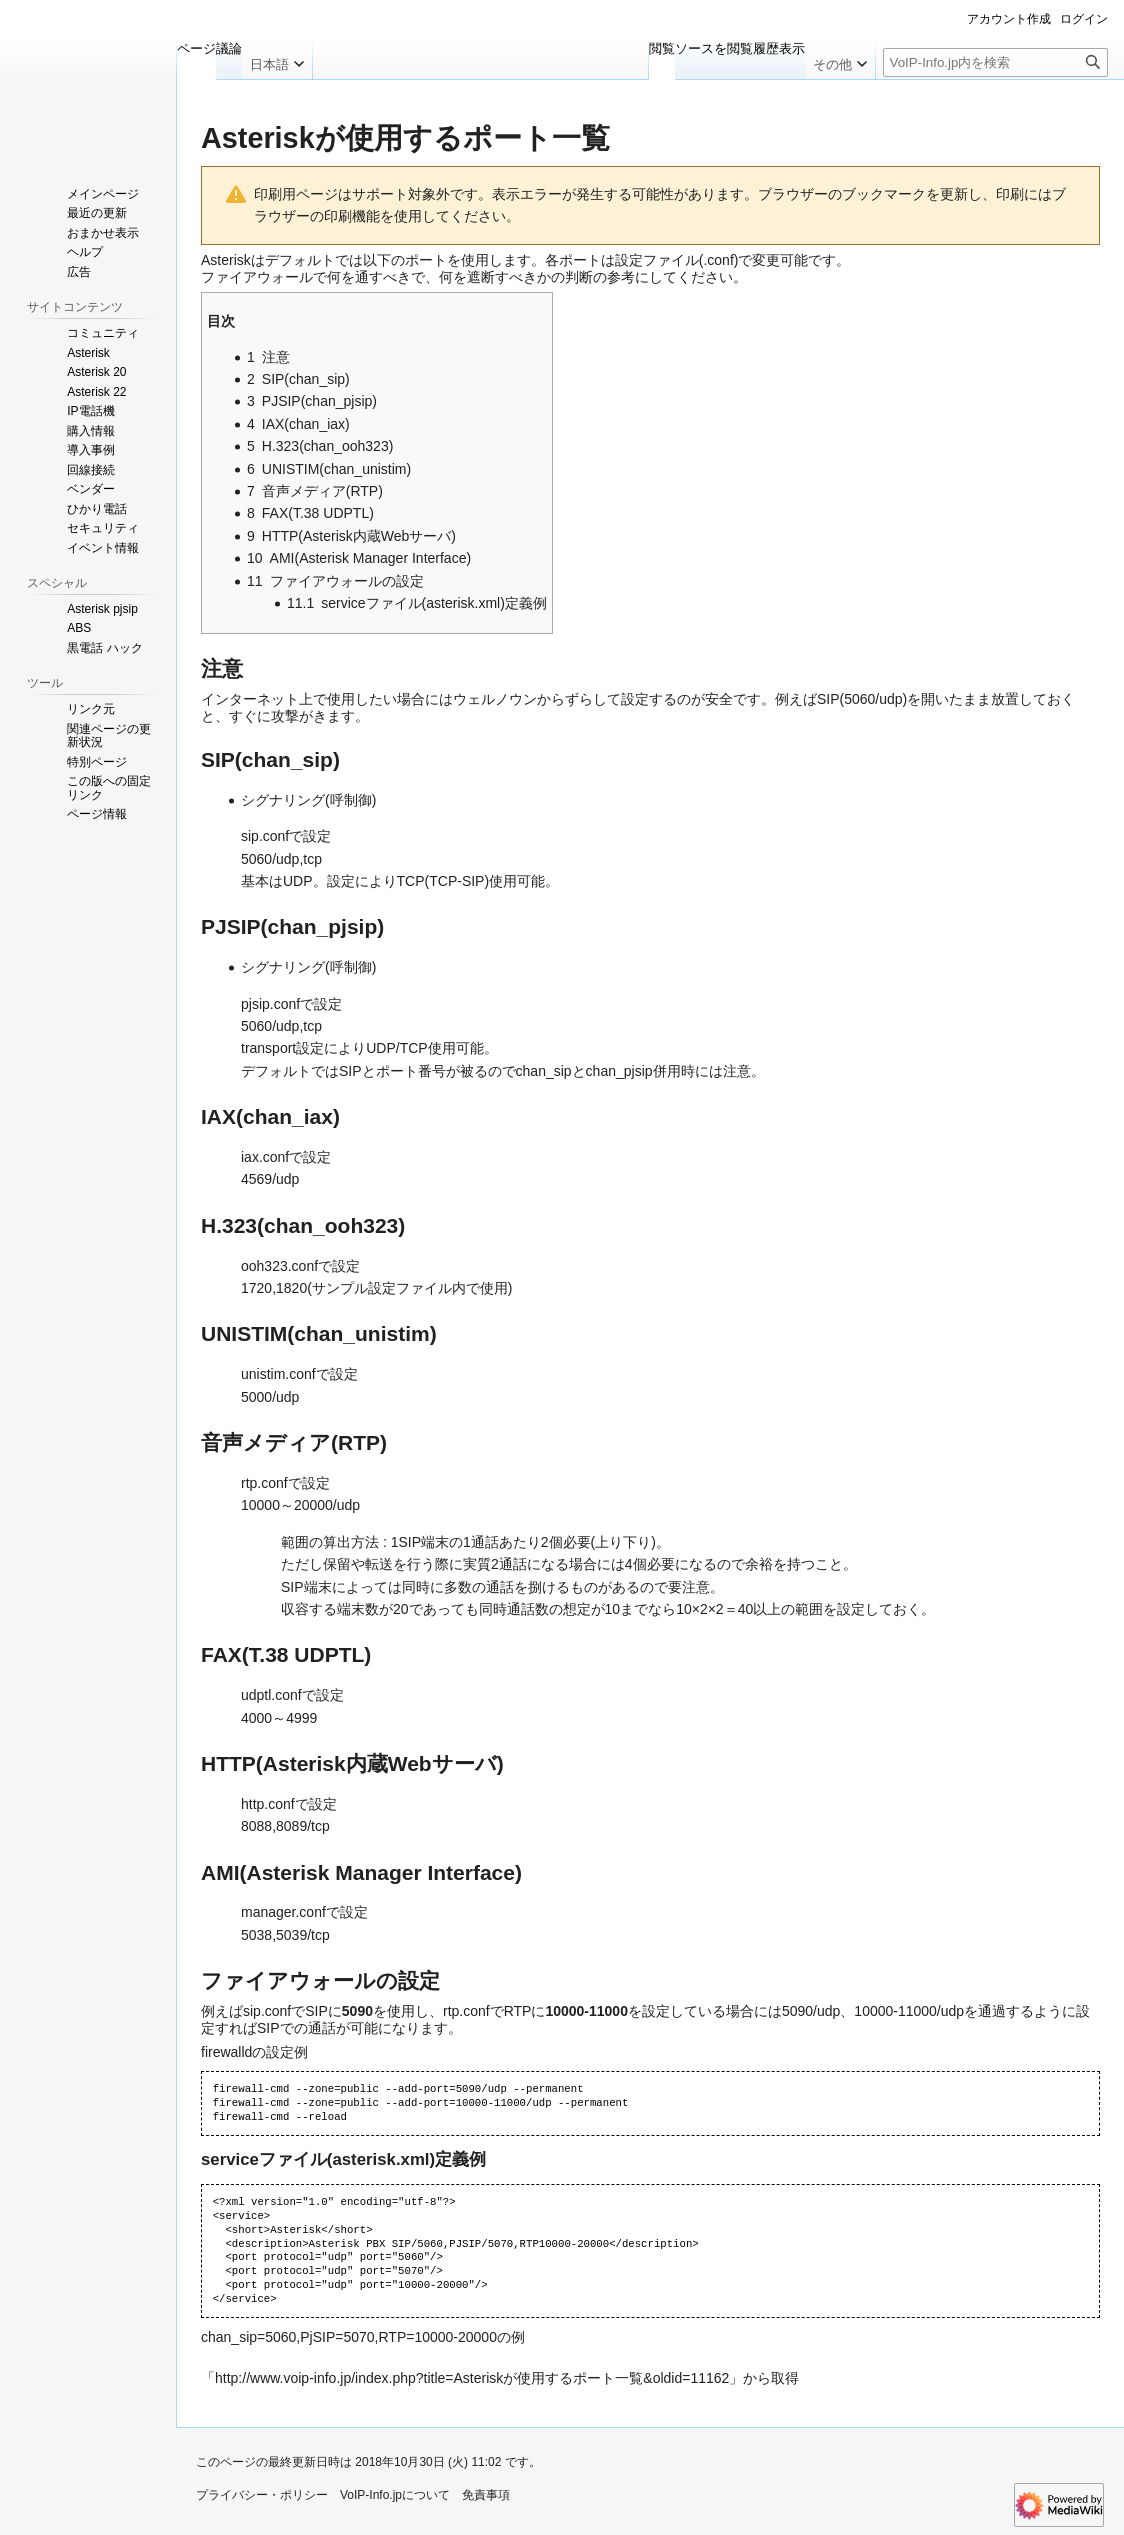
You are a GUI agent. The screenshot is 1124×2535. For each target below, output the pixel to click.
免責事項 (486, 2495)
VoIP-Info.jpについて (395, 2495)
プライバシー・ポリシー (262, 2495)
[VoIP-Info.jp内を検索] (995, 62)
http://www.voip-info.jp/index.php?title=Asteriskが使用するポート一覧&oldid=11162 (472, 2378)
